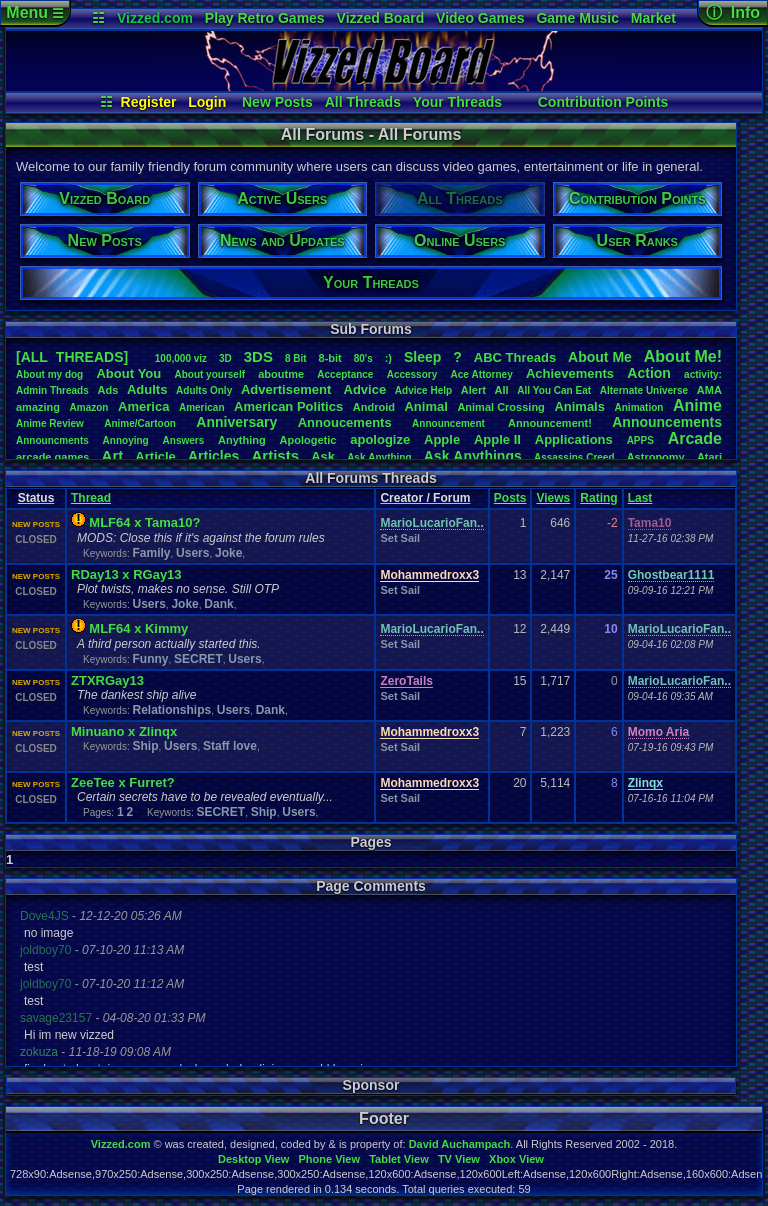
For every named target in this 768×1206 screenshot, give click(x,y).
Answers (184, 440)
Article (155, 456)
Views (553, 498)
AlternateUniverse (644, 390)
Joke (228, 553)
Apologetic (308, 440)
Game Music (577, 18)
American (202, 407)
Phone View (329, 1159)
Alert (473, 390)
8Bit (296, 358)
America (143, 406)
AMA (709, 390)
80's (363, 358)
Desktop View (253, 1159)
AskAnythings (473, 456)
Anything (242, 440)
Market (653, 18)
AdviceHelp (423, 390)
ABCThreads (515, 357)
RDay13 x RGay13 (126, 574)
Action (649, 373)
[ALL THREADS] (72, 357)
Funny (150, 659)
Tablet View (399, 1159)
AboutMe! (683, 356)
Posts (510, 498)
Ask (323, 456)
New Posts (277, 102)
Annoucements (345, 422)
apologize (380, 439)
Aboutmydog (49, 374)
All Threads (363, 102)
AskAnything (379, 457)
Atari (709, 457)
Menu (34, 12)
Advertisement (288, 389)
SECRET (198, 659)
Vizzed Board (381, 18)
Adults (147, 389)
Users (192, 553)
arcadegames (52, 457)
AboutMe (600, 357)
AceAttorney (481, 374)
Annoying (126, 440)
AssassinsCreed (574, 457)
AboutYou (128, 373)
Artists (275, 455)
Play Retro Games (265, 18)
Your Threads (457, 102)
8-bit (330, 358)
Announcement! (550, 423)
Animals (579, 406)
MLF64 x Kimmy (138, 628)
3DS (258, 356)
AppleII (497, 439)
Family (151, 553)
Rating (598, 498)
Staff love (230, 746)
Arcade (695, 438)
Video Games (480, 18)
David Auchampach (460, 1144)
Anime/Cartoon (140, 423)
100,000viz (181, 358)
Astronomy (656, 457)
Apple (442, 439)
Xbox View (516, 1159)
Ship (145, 746)
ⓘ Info (733, 12)
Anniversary (236, 422)
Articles (213, 456)
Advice (365, 389)
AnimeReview (50, 423)
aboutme (281, 374)
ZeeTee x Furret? (123, 782)
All (502, 390)
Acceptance (345, 374)
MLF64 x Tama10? (144, 522)
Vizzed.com (155, 18)
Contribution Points (603, 102)
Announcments (52, 440)
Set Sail (400, 538)
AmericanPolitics (288, 406)
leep (422, 357)
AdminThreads (52, 390)
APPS (640, 440)
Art (113, 455)
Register (149, 102)
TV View (459, 1159)
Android (374, 407)
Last (640, 498)
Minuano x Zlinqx (124, 731)
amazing (38, 407)
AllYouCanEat (554, 390)
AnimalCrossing (500, 407)
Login (207, 102)
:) (388, 358)
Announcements (667, 422)
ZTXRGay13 (107, 680)
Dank (218, 604)
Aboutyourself (209, 374)
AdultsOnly (204, 390)
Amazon (89, 407)
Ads (107, 390)
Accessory (412, 374)
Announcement (450, 423)
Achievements (570, 373)
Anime (697, 405)
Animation (639, 407)
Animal (425, 406)
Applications (574, 439)
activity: (703, 374)
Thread (91, 498)
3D (225, 358)
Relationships (171, 710)
